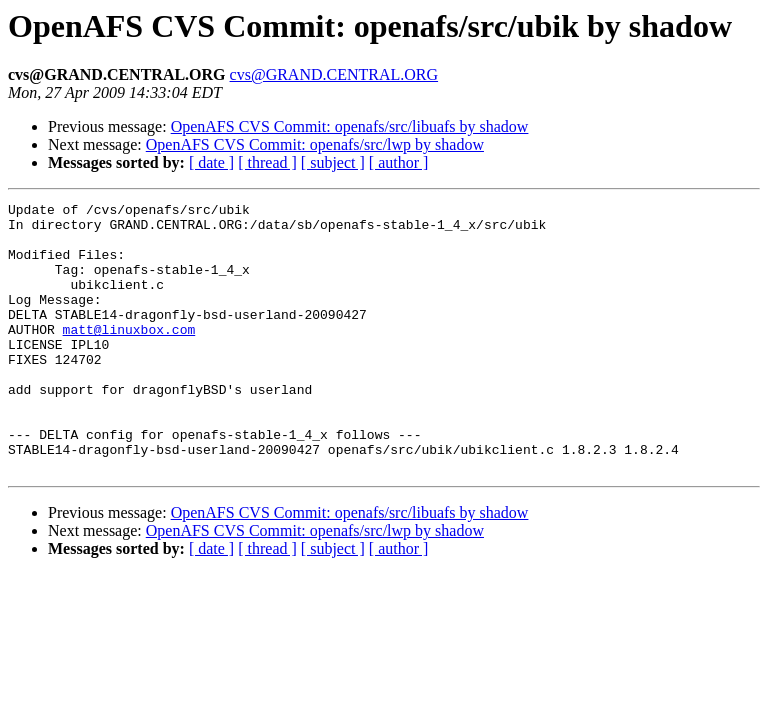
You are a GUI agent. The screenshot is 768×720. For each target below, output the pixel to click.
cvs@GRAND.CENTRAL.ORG (334, 74)
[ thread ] (267, 162)
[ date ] (211, 162)
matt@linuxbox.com (129, 356)
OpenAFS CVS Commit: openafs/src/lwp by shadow (315, 144)
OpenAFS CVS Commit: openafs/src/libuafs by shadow (350, 126)
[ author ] (399, 162)
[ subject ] (333, 162)
